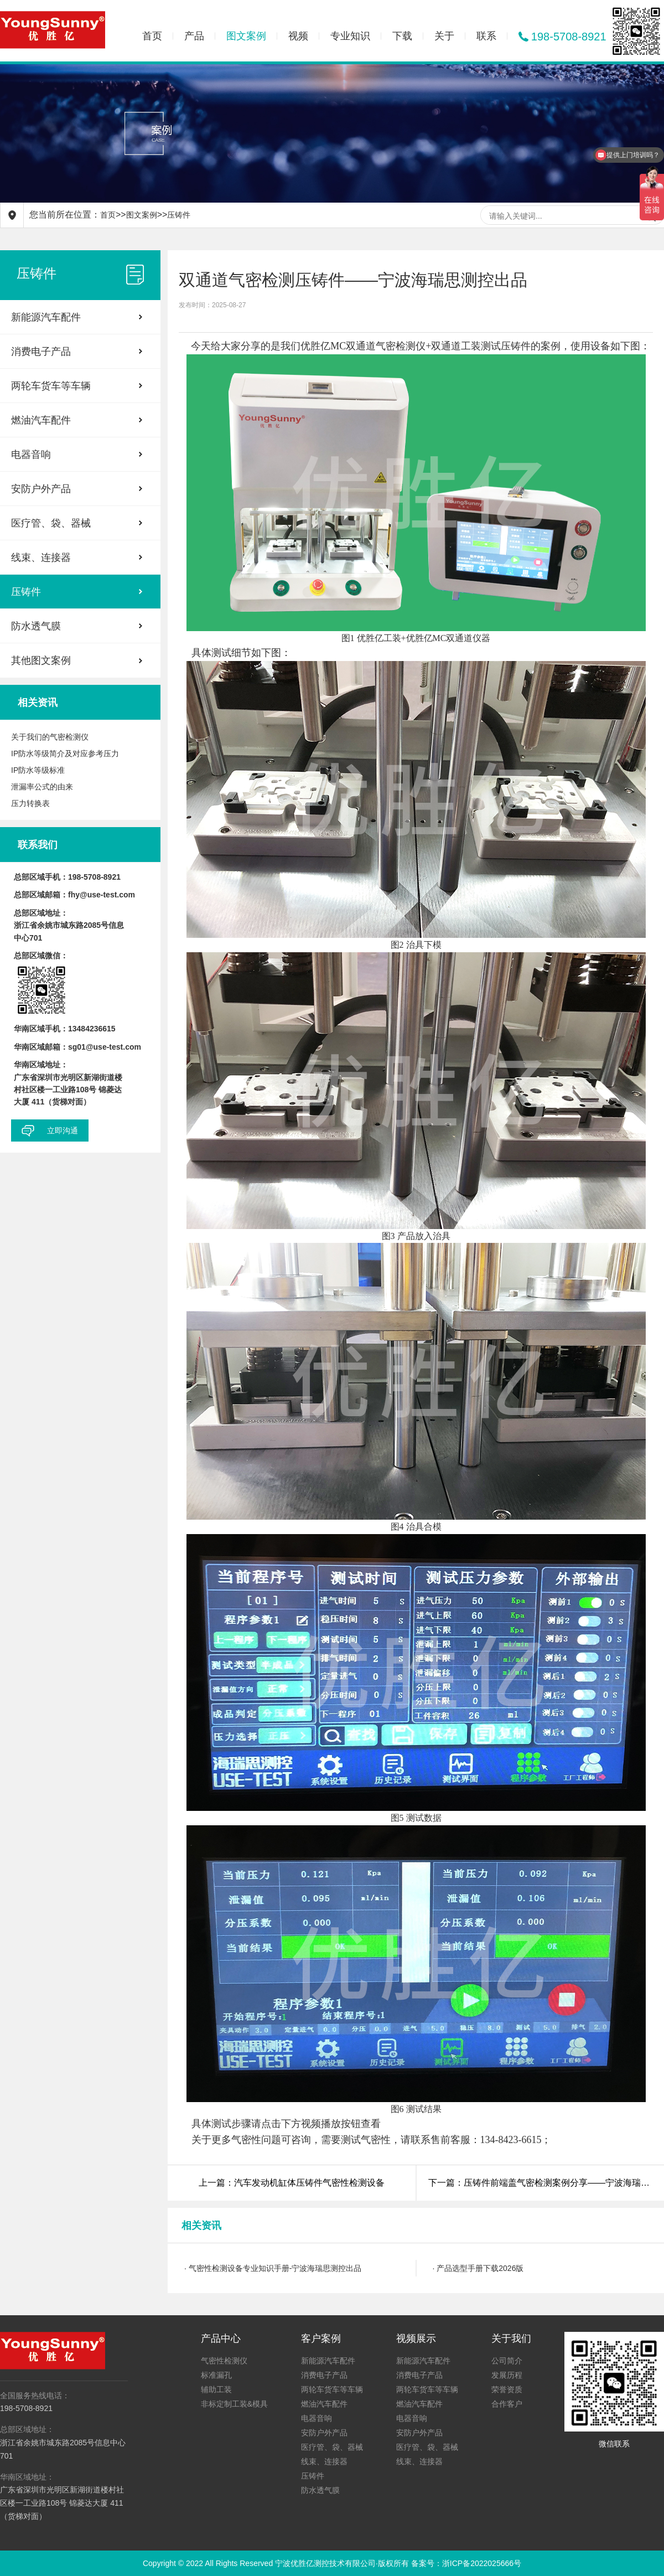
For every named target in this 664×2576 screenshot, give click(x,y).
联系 (486, 36)
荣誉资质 (506, 2389)
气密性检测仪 (224, 2360)
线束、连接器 (41, 557)
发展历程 (506, 2375)
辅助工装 (216, 2389)
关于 (444, 36)
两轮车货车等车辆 (51, 385)
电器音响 (31, 454)
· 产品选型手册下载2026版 (478, 2268)
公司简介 (506, 2360)
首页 (152, 36)
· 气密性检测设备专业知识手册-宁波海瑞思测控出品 (272, 2268)
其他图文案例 (41, 660)
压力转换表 (30, 803)
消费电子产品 (41, 351)
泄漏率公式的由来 (42, 786)
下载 (402, 36)
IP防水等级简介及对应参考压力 (65, 753)
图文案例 (246, 36)
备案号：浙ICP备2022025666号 (466, 2563)
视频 (298, 36)
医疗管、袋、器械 (51, 523)
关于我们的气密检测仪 (50, 736)
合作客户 (506, 2403)
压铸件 (178, 214)
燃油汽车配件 (41, 420)
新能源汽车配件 (46, 317)
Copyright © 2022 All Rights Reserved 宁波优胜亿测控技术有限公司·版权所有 (277, 2563)
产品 (194, 36)
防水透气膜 (36, 626)
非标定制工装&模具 (234, 2403)
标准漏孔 (216, 2375)
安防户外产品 (41, 488)
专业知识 (350, 36)
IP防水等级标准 (38, 770)
